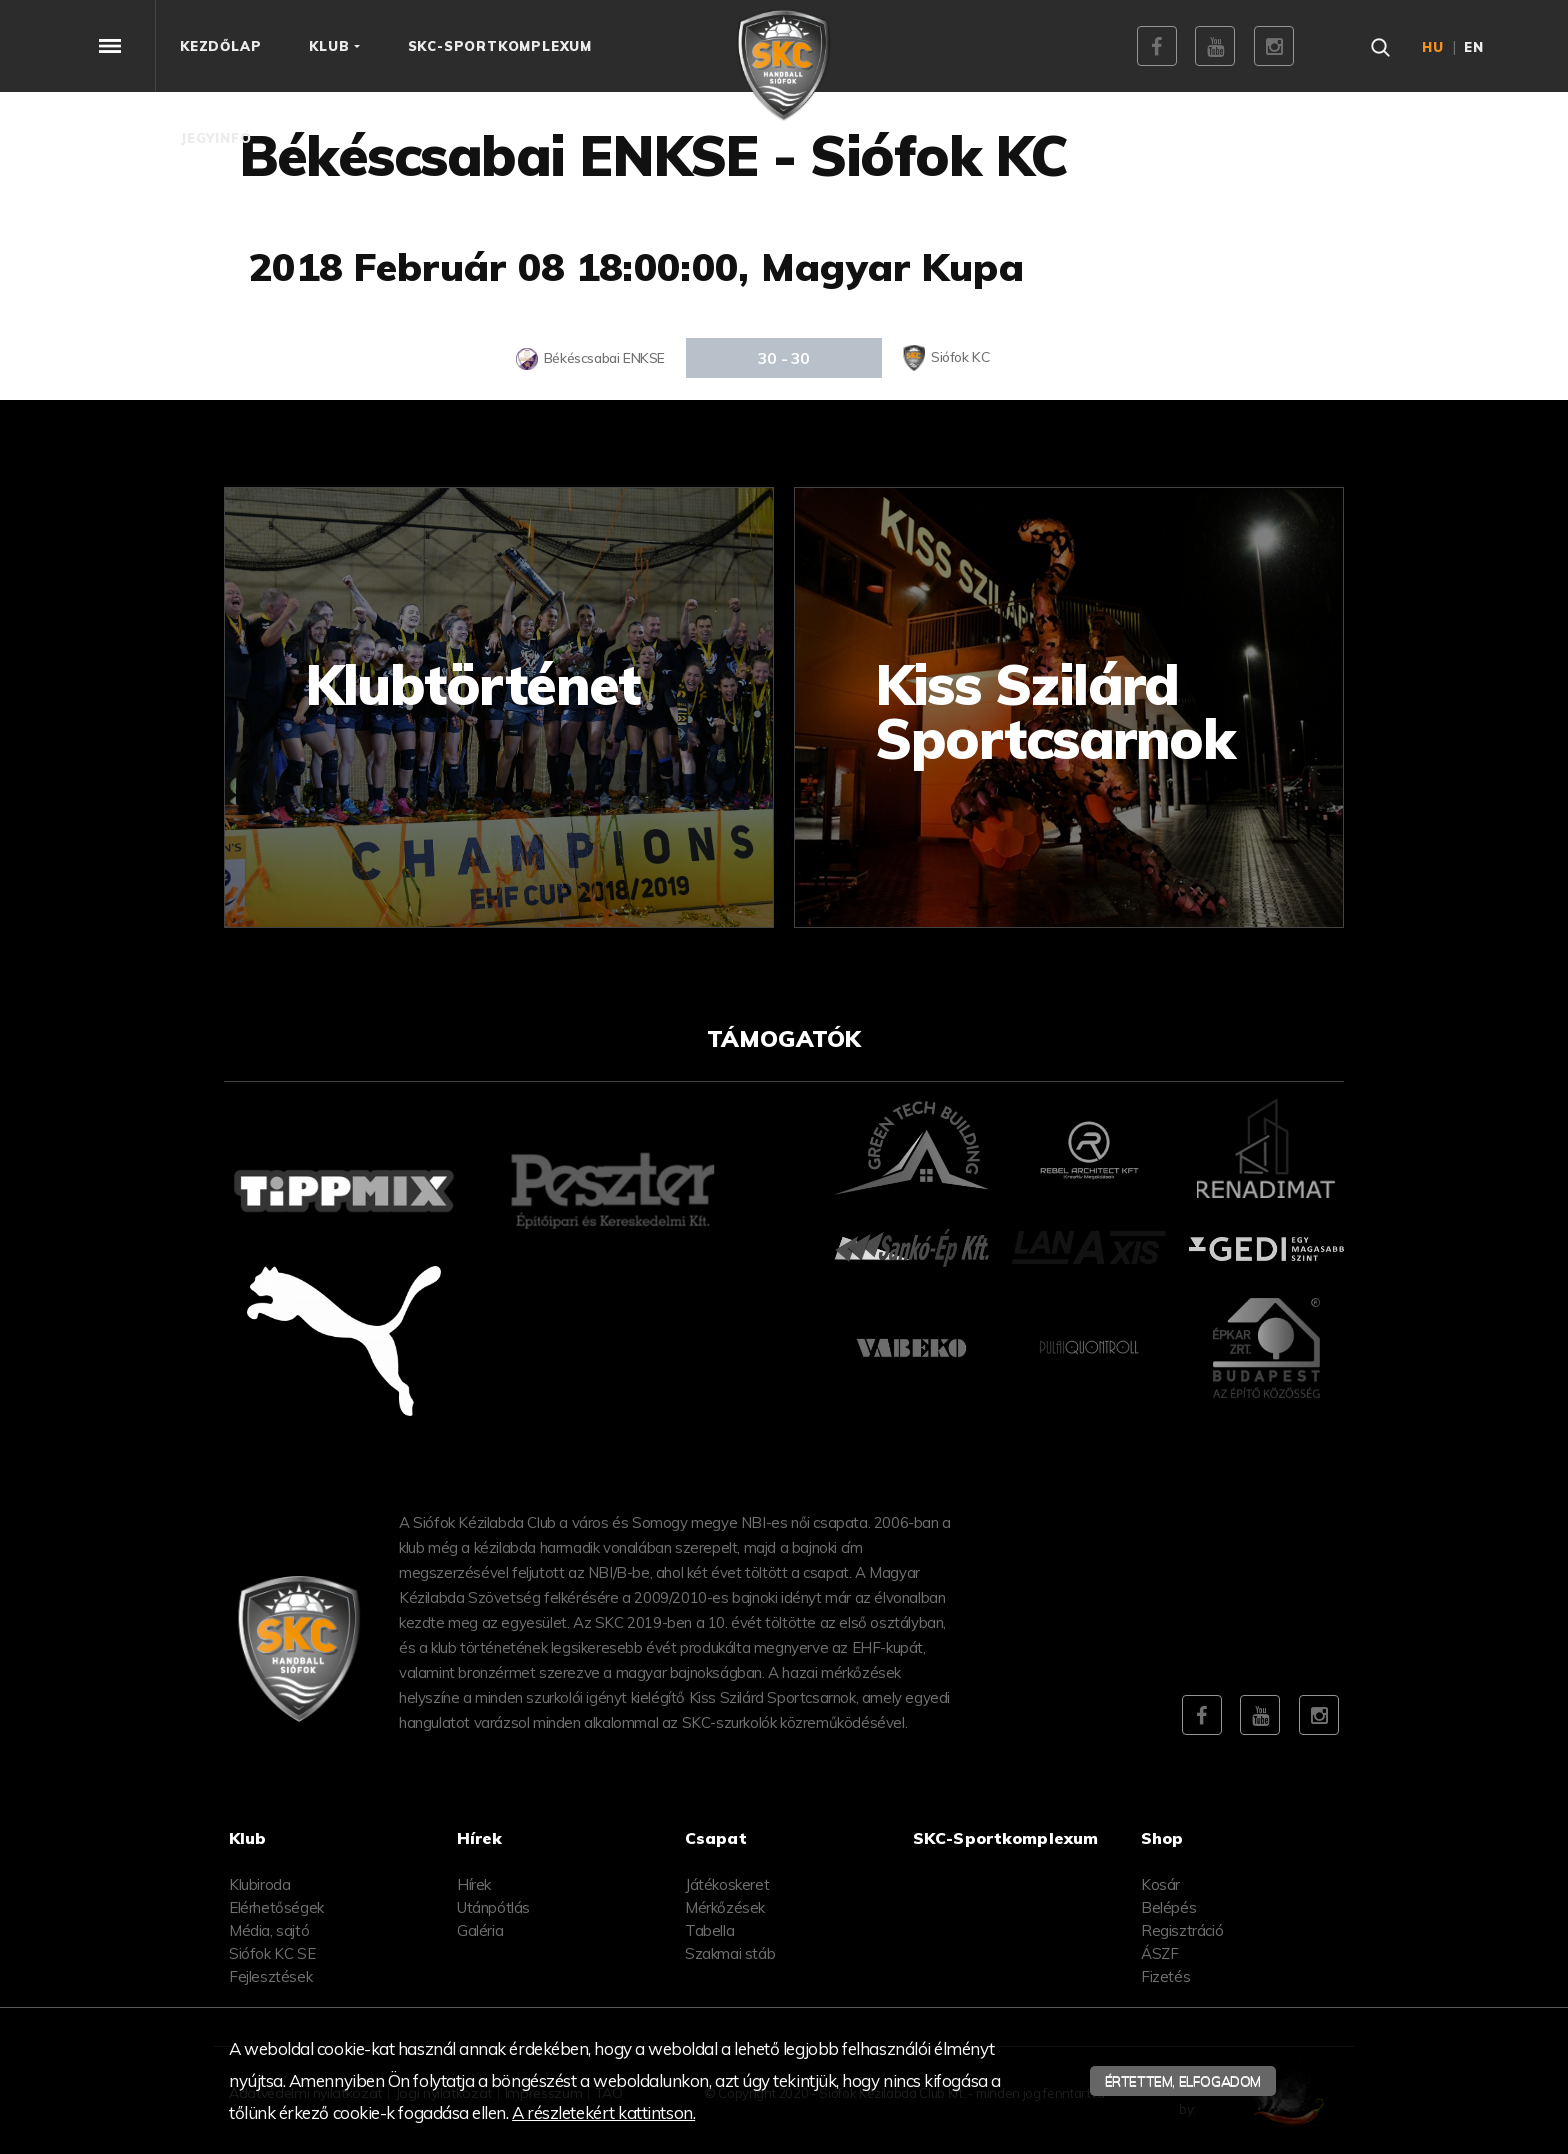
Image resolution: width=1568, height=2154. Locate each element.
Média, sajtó (269, 1930)
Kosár (1160, 1884)
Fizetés (1165, 1976)
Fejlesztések (270, 1976)
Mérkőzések (725, 1907)
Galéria (480, 1930)
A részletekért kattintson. (603, 2112)
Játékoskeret (727, 1884)
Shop (1162, 1838)
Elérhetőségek (276, 1907)
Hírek (474, 1884)
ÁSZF (1159, 1953)
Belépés (1168, 1907)
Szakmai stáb (730, 1953)
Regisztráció (1182, 1930)
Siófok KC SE (272, 1953)
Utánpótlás (493, 1907)
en (1474, 47)
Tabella (709, 1930)
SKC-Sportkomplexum (1005, 1838)
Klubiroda (259, 1884)
